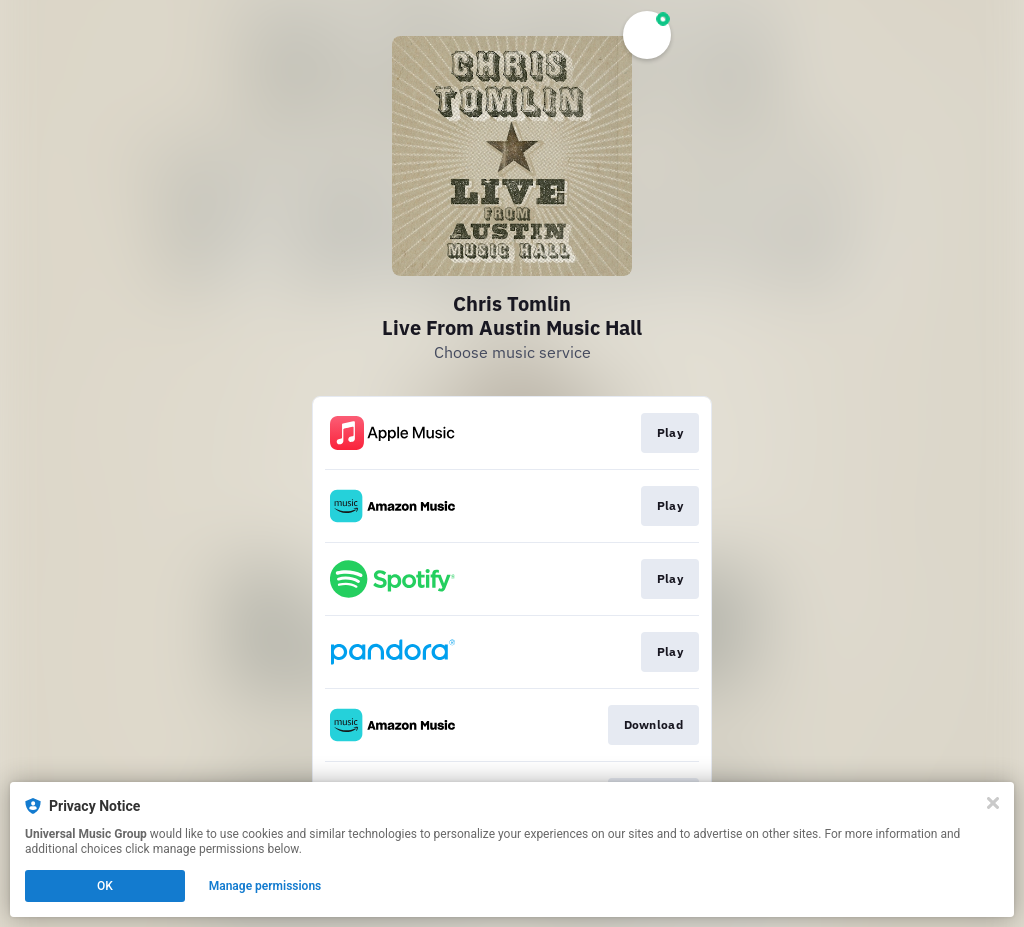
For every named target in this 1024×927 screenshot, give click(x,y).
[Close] (993, 803)
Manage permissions (265, 886)
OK (105, 886)
